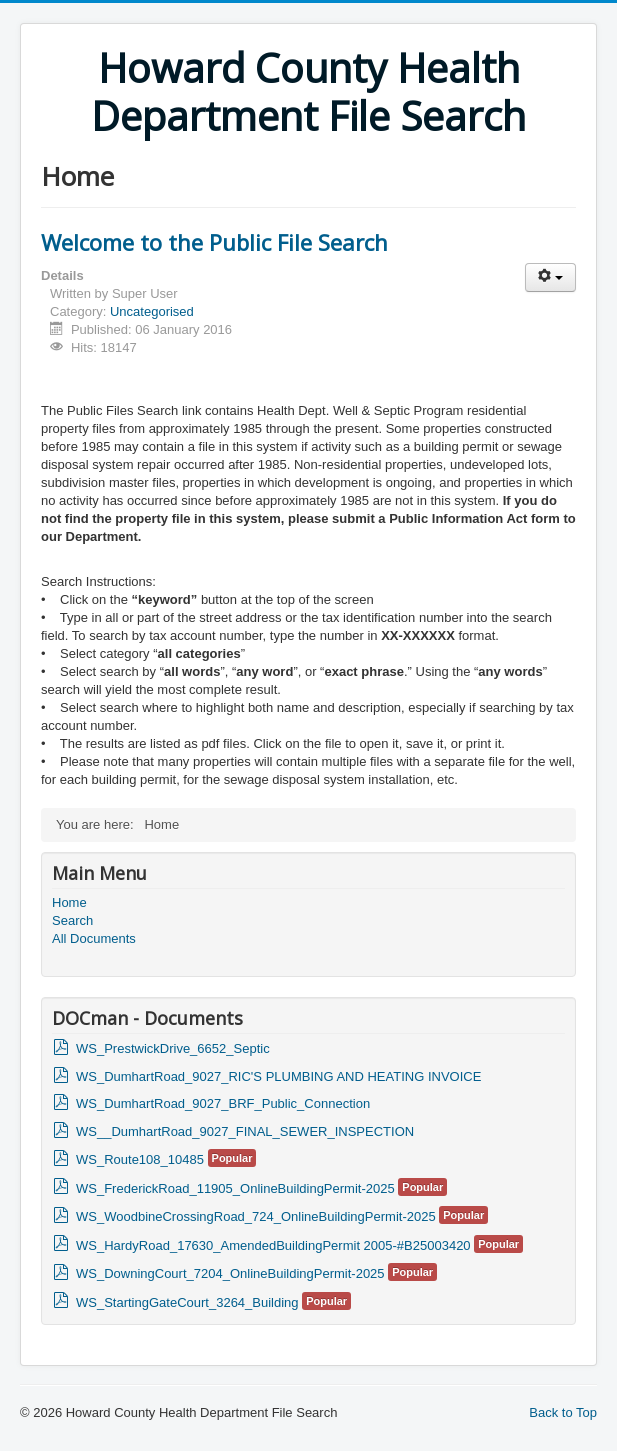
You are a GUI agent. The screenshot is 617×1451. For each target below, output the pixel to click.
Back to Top (563, 1412)
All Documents (94, 938)
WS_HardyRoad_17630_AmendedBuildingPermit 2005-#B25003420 (273, 1245)
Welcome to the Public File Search (214, 242)
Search (72, 920)
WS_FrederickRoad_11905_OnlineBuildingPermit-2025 (235, 1188)
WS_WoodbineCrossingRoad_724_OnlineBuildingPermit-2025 (256, 1216)
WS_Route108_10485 (140, 1159)
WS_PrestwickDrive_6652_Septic (173, 1048)
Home (69, 902)
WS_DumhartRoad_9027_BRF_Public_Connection (223, 1103)
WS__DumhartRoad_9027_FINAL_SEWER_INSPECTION (245, 1131)
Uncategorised (152, 311)
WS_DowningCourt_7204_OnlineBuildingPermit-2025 (230, 1273)
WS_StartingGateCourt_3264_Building (187, 1302)
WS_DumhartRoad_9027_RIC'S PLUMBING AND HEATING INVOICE (278, 1076)
